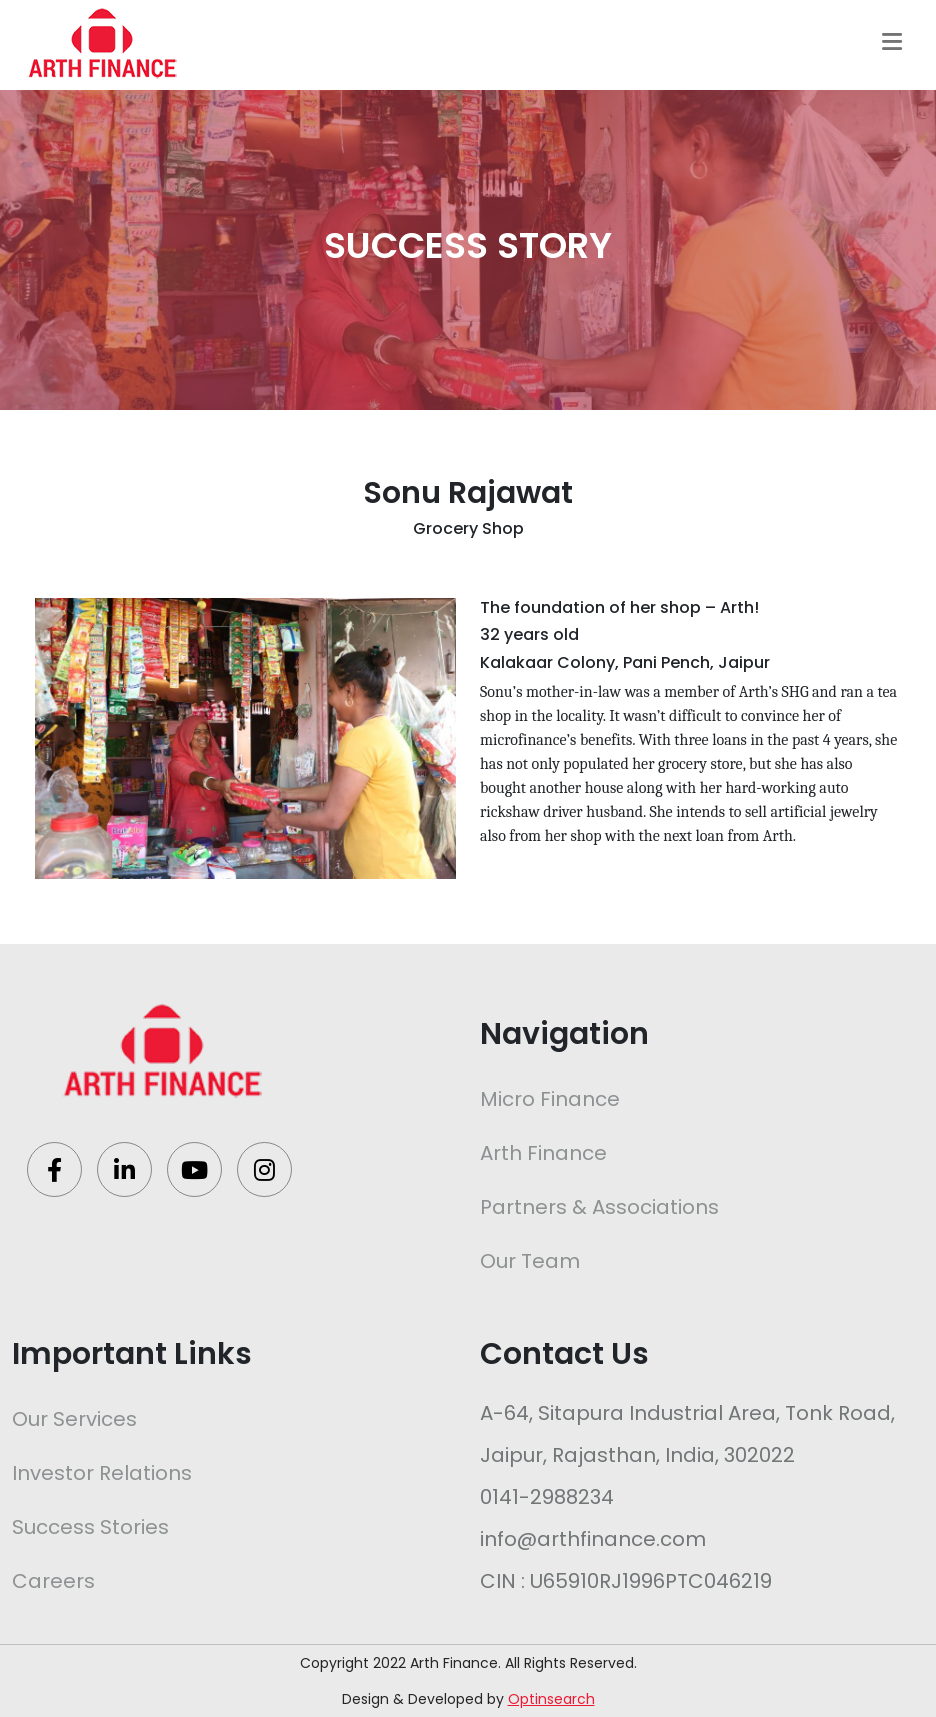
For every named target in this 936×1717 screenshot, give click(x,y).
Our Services (74, 1419)
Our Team (530, 1261)
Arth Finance (543, 1153)
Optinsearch (551, 1699)
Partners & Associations (599, 1207)
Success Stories (90, 1527)
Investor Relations (102, 1473)
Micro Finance (550, 1099)
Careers (53, 1581)
